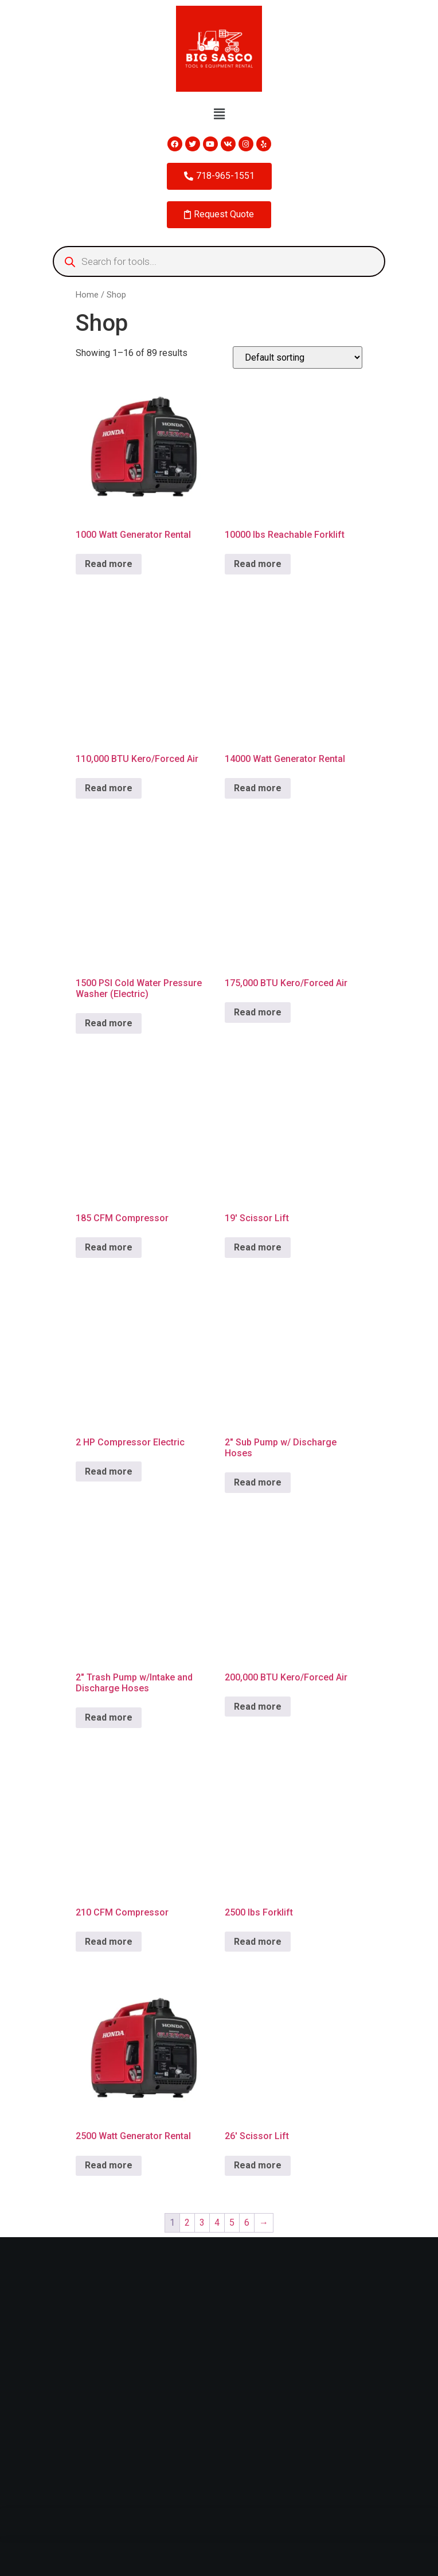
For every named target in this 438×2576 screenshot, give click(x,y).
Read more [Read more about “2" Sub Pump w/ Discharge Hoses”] (257, 1482)
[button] (219, 114)
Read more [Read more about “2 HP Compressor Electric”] (108, 1471)
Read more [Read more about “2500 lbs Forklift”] (257, 1941)
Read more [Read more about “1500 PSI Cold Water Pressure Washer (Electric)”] (108, 1023)
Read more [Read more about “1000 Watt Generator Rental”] (108, 563)
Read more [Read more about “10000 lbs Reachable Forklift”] (257, 563)
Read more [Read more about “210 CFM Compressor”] (108, 1941)
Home (87, 295)
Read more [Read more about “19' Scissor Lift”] (257, 1247)
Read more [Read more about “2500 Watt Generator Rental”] (108, 2165)
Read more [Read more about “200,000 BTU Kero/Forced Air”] (257, 1706)
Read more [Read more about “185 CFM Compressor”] (108, 1247)
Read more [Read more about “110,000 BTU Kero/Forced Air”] (108, 788)
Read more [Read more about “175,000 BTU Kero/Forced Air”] (257, 1012)
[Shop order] (297, 357)
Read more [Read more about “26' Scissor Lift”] (257, 2165)
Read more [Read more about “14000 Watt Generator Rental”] (257, 788)
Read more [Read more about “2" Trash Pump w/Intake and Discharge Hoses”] (108, 1717)
